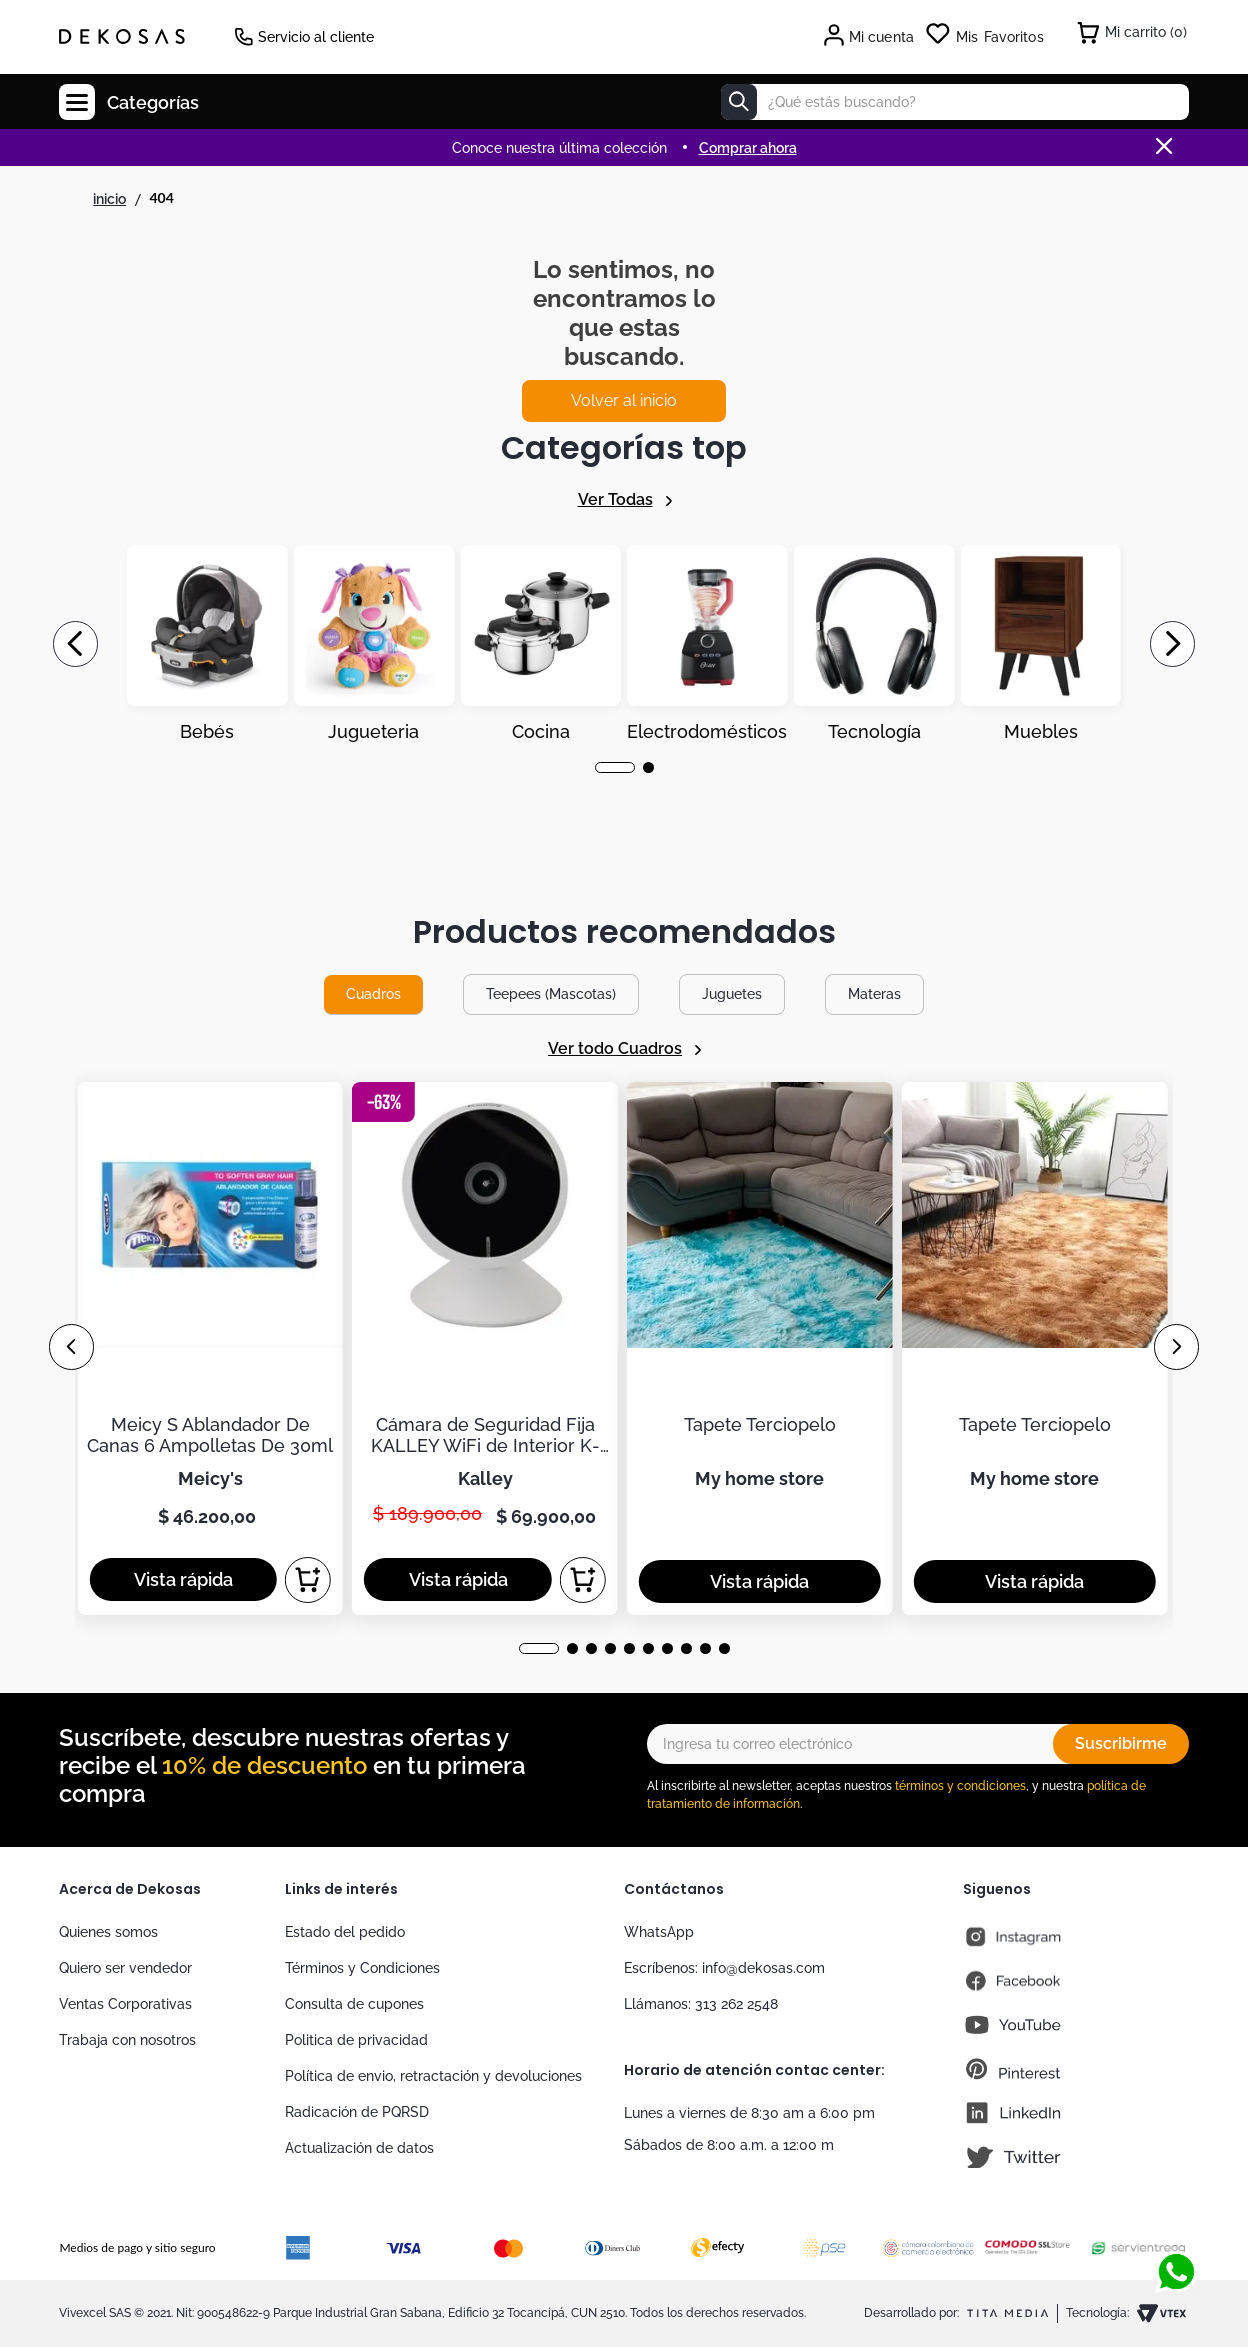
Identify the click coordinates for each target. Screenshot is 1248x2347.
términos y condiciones (960, 1786)
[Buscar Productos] (739, 102)
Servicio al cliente (316, 37)
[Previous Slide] (75, 644)
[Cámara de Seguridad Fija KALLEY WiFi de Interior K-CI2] (485, 1348)
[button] (615, 767)
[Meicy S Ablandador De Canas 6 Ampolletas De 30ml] (210, 1348)
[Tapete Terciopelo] (760, 1348)
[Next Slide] (1172, 644)
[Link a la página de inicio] (109, 199)
